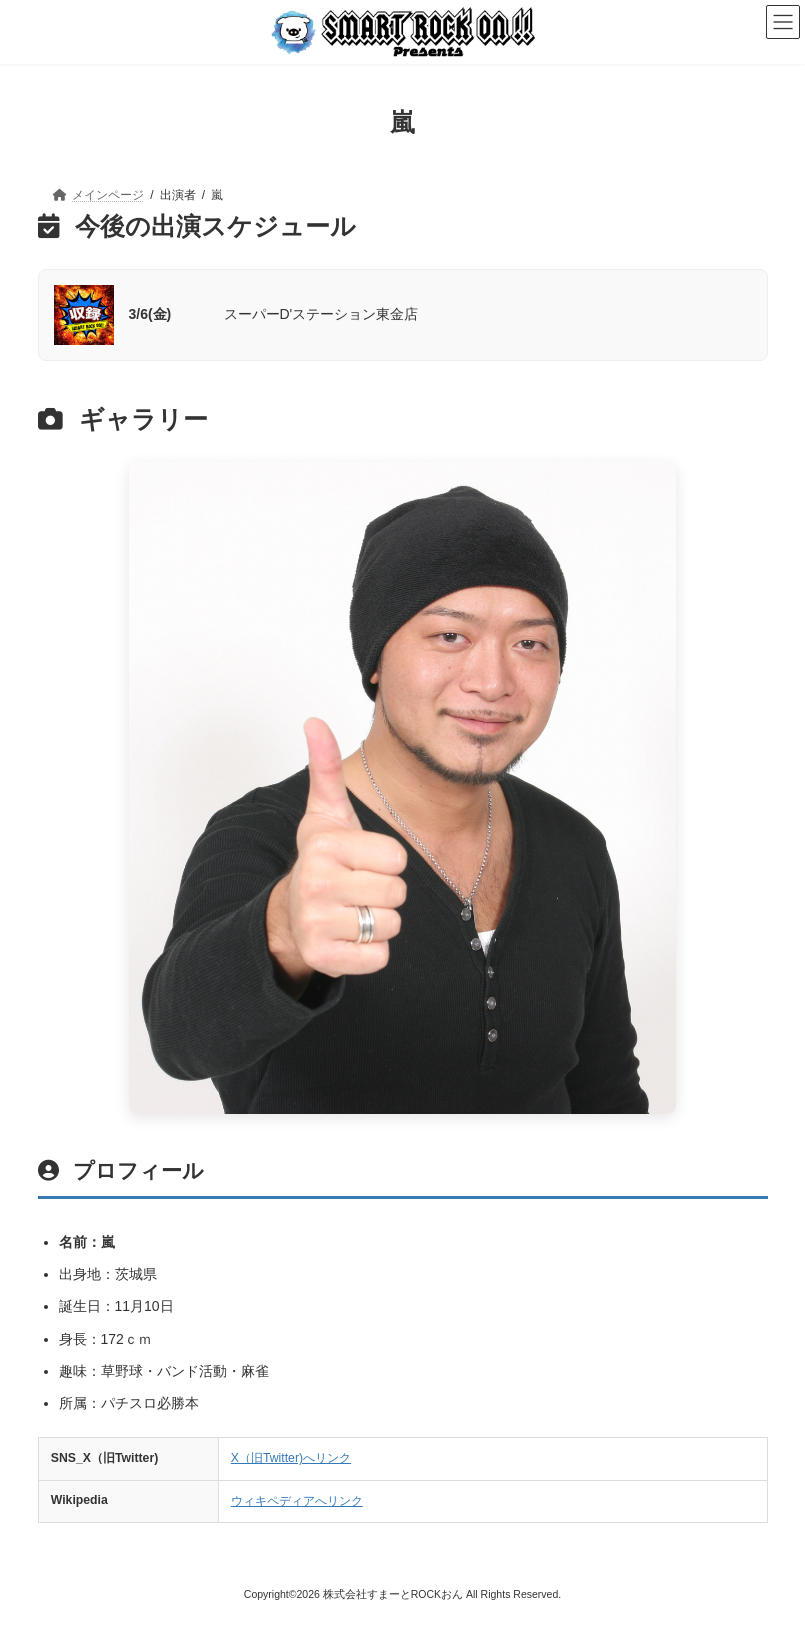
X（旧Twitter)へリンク (291, 1458)
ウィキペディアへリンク (297, 1501)
